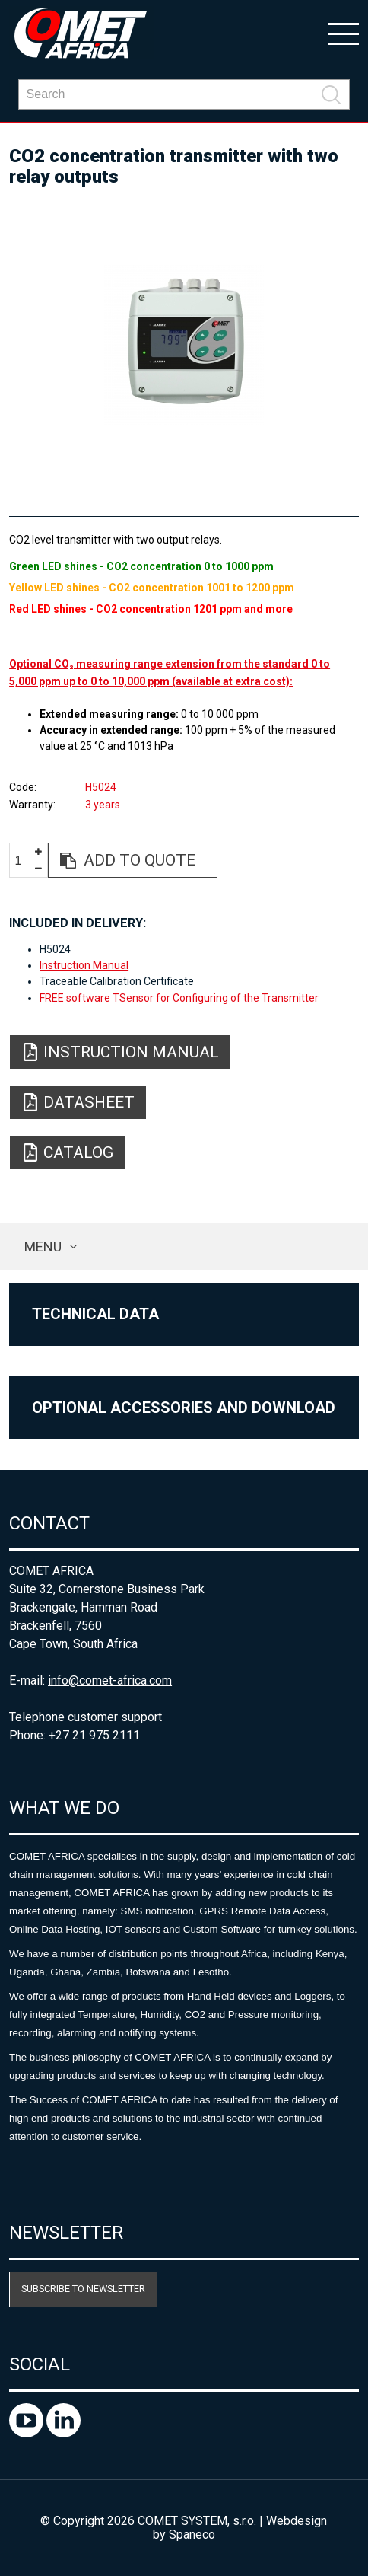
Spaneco (192, 2534)
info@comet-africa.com (110, 1680)
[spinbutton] (23, 860)
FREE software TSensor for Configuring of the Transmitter (179, 998)
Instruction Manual (84, 965)
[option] (184, 345)
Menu (43, 1247)
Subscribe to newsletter (83, 2288)
